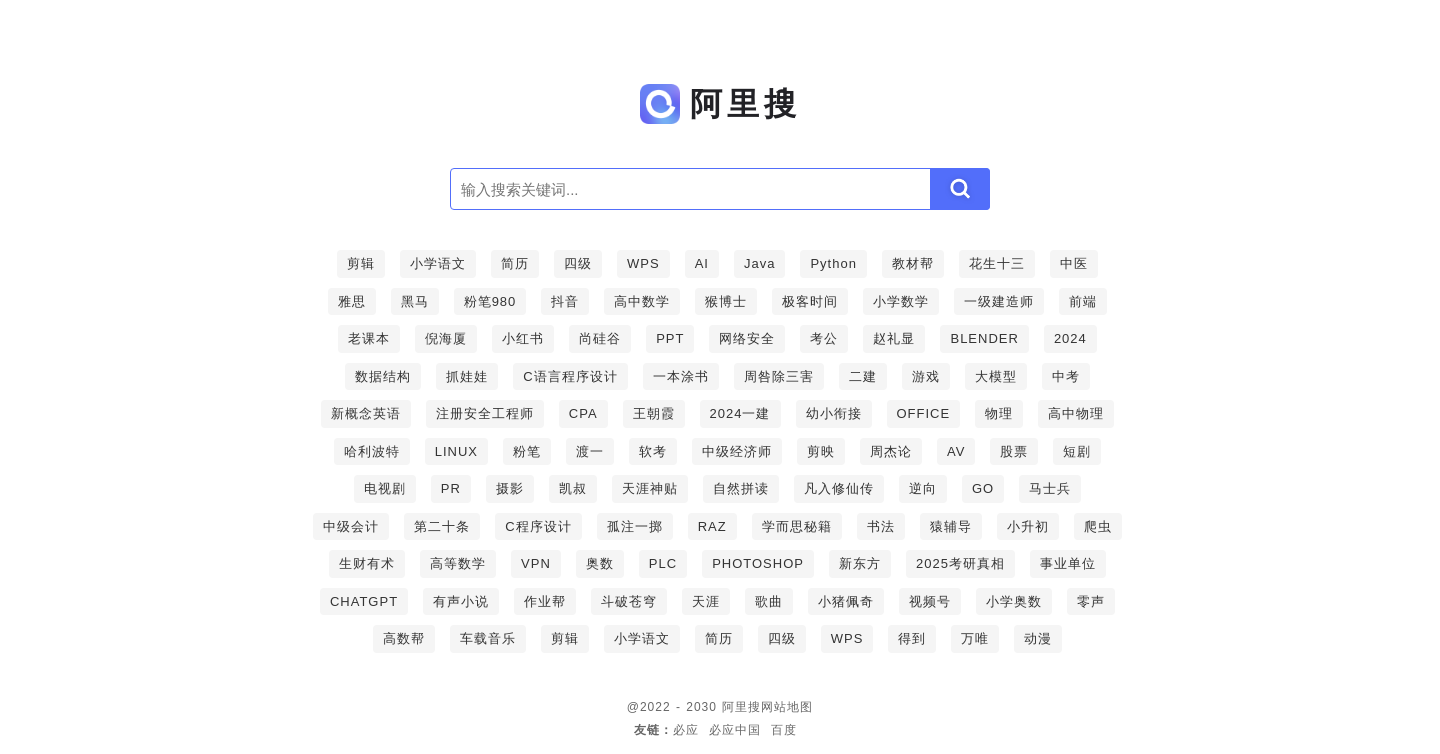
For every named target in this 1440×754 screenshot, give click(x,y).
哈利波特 (372, 451)
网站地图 (787, 707)
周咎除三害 (779, 376)
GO (983, 488)
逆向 (923, 488)
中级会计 (351, 526)
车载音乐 (488, 638)
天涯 (706, 601)
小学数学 (901, 301)
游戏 (926, 376)
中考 (1066, 376)
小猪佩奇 (846, 601)
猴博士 (726, 301)
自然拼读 (741, 488)
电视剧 (385, 488)
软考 (653, 451)
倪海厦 (446, 338)
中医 (1074, 263)
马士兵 (1050, 488)
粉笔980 (490, 301)
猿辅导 (951, 526)
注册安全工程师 (485, 413)
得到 (912, 638)
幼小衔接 (834, 413)
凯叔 (573, 488)
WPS (643, 263)
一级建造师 (999, 301)
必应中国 (735, 730)
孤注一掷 (635, 526)
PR (451, 488)
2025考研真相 (960, 563)
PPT (670, 338)
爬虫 (1098, 526)
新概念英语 (366, 413)
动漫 (1038, 638)
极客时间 (810, 301)
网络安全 (747, 338)
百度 (784, 730)
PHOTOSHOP (758, 563)
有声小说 (461, 601)
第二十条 (442, 526)
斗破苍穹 (629, 601)
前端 (1083, 301)
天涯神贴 (650, 488)
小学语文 (438, 263)
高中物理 (1076, 413)
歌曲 (769, 601)
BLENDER (984, 338)
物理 (999, 413)
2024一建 (740, 413)
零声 (1091, 601)
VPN (536, 563)
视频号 (930, 601)
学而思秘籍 (797, 526)
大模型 (996, 376)
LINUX (456, 451)
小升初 (1028, 526)
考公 (824, 338)
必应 (686, 730)
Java (759, 263)
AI (702, 263)
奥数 (600, 563)
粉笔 (527, 451)
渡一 (590, 451)
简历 (515, 263)
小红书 (523, 338)
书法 (881, 526)
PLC (663, 563)
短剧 (1077, 451)
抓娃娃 (467, 376)
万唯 (975, 638)
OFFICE (924, 413)
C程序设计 (538, 526)
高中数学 (642, 301)
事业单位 (1068, 563)
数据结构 (383, 376)
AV (956, 451)
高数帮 (404, 638)
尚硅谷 (600, 338)
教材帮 (913, 263)
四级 (578, 263)
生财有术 (367, 563)
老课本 (369, 338)
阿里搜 (741, 707)
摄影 (510, 488)
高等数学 (458, 563)
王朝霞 (654, 413)
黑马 (415, 301)
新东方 (860, 563)
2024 (1070, 338)
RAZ (712, 526)
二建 (863, 376)
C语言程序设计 (570, 376)
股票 (1014, 451)
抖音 (565, 301)
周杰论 (891, 451)
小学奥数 (1014, 601)
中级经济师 (737, 451)
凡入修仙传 (839, 488)
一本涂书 (681, 376)
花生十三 (997, 263)
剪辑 (361, 263)
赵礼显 (894, 338)
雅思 (352, 301)
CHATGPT (364, 601)
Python (833, 263)
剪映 (821, 451)
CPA (583, 413)
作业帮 (545, 601)
